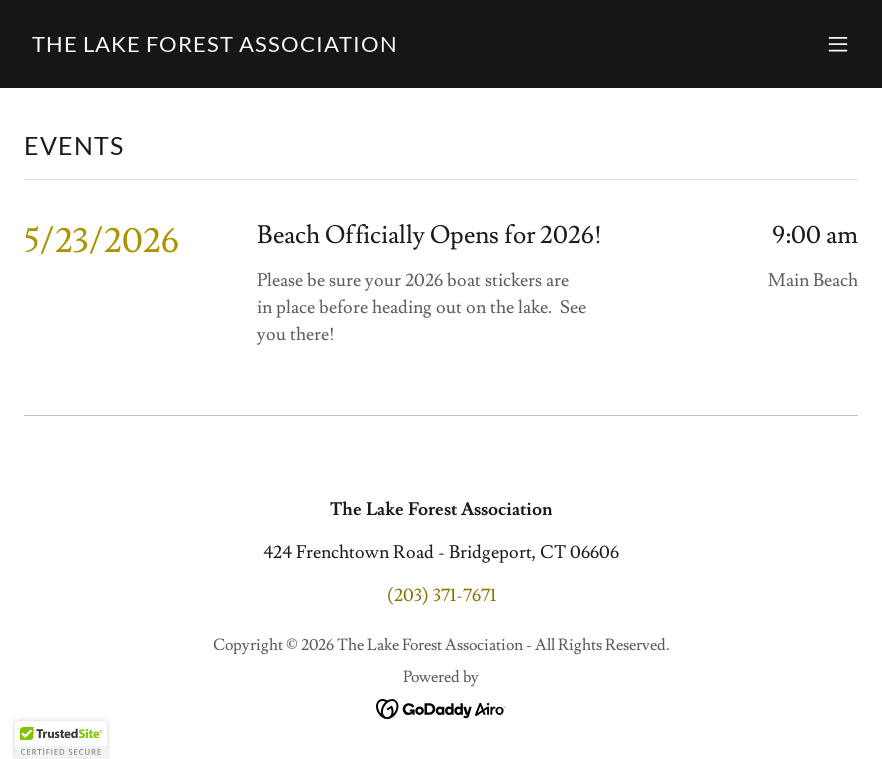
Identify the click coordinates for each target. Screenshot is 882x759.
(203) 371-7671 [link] (441, 595)
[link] (215, 46)
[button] (838, 44)
